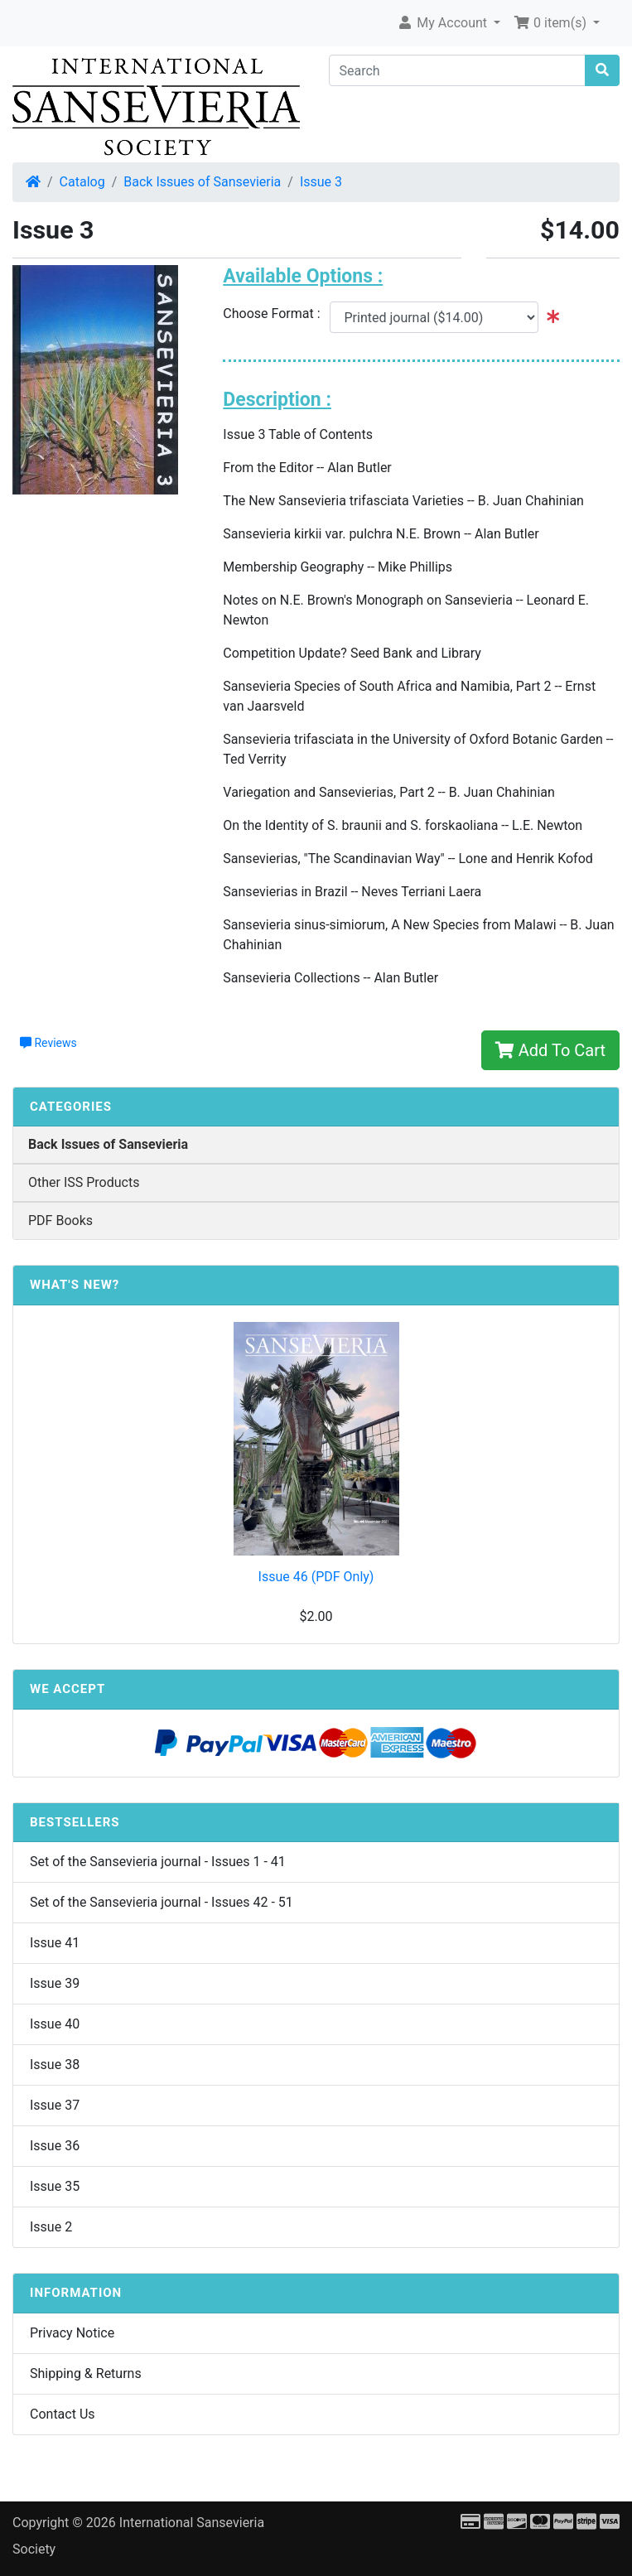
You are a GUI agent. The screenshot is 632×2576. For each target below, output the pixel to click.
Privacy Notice (72, 2333)
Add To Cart (550, 1050)
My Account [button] (443, 23)
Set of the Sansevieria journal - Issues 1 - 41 (158, 1861)
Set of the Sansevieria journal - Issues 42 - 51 (161, 1902)
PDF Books (60, 1220)
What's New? (74, 1284)
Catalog (82, 182)
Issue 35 (55, 2186)
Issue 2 (51, 2227)
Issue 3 (321, 182)
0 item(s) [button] (552, 23)
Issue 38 (55, 2064)
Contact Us (62, 2414)
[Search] (457, 70)
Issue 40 (55, 2024)
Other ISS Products (83, 1182)
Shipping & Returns (86, 2373)
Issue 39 (55, 1983)
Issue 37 (55, 2105)
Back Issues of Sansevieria (202, 182)
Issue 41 (55, 1943)
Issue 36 (55, 2146)
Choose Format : (276, 313)
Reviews (48, 1042)
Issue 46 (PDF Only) (316, 1577)
